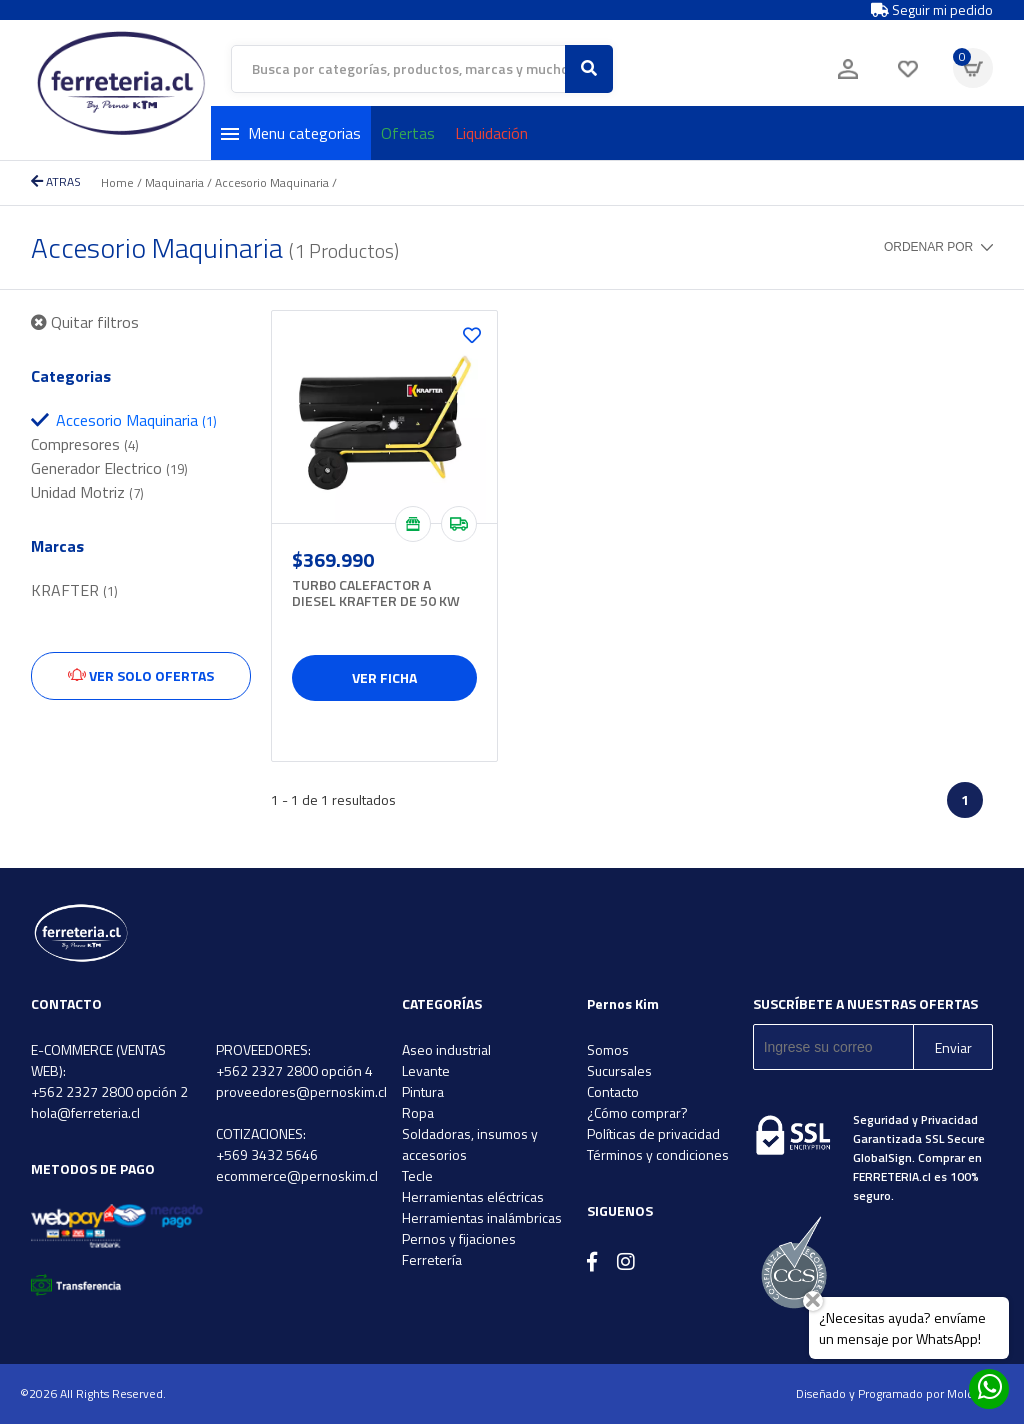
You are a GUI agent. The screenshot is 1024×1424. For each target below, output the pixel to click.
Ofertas (408, 133)
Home (117, 182)
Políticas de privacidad (653, 1133)
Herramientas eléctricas (473, 1196)
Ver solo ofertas (141, 675)
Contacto (613, 1091)
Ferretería (432, 1259)
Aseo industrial (446, 1049)
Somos (608, 1049)
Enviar (953, 1047)
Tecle (417, 1175)
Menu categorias (291, 133)
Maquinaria (174, 182)
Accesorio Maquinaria (272, 182)
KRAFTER (74, 590)
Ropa (418, 1112)
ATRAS (56, 181)
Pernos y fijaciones (459, 1238)
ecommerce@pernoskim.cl (297, 1175)
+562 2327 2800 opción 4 (294, 1070)
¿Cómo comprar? (637, 1112)
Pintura (423, 1091)
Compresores (85, 444)
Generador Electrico (109, 468)
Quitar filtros (85, 322)
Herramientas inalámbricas (482, 1217)
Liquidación (491, 133)
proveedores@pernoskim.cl (301, 1091)
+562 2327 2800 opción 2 (109, 1091)
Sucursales (619, 1070)
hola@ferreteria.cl (85, 1112)
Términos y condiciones (658, 1154)
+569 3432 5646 (267, 1154)
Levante (426, 1070)
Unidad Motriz (87, 492)
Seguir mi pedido (932, 10)
